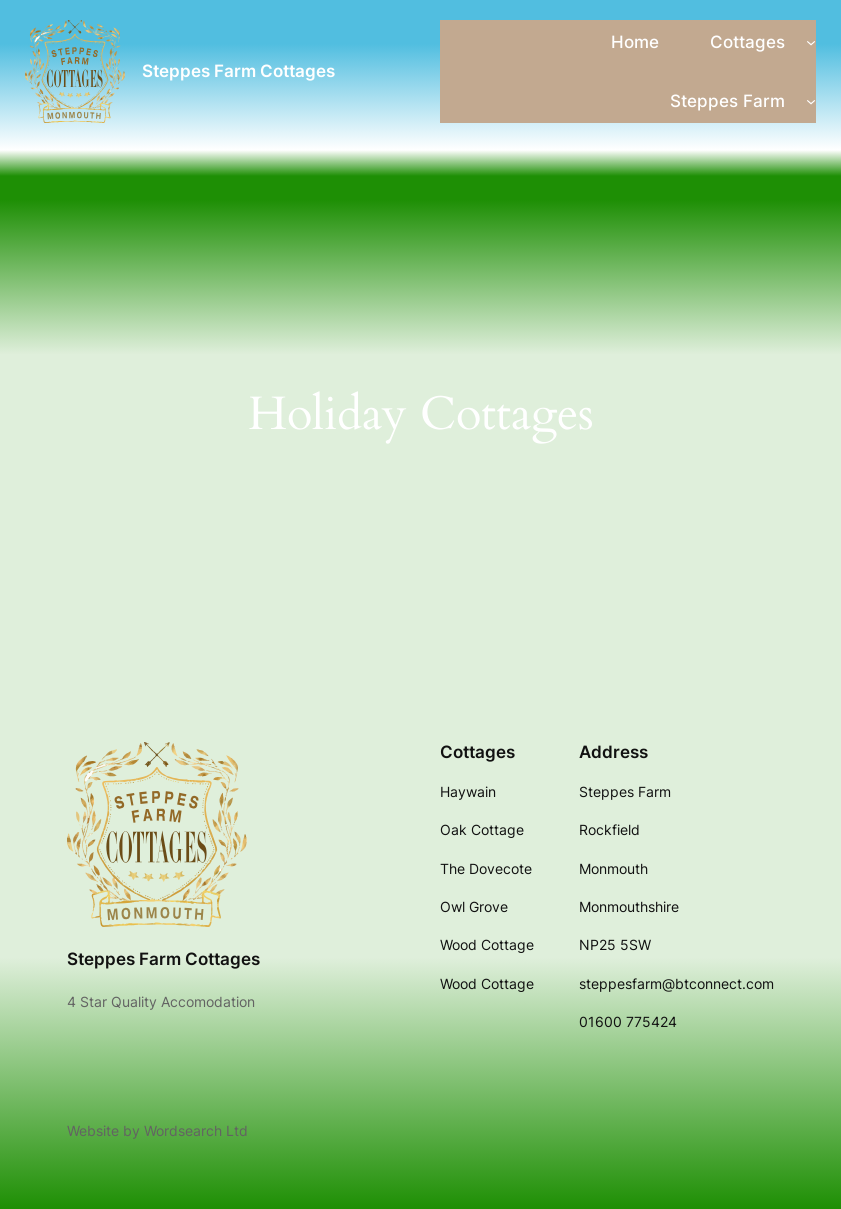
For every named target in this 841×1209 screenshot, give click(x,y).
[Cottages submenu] (811, 42)
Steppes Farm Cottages (238, 71)
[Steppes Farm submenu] (811, 101)
